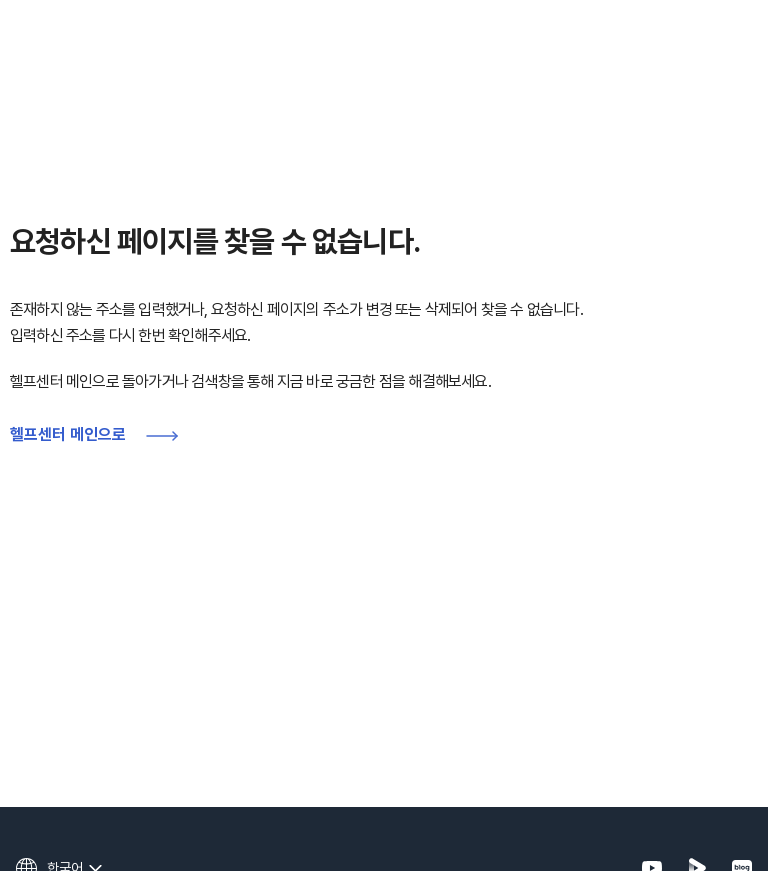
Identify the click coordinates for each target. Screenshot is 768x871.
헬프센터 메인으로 (68, 434)
